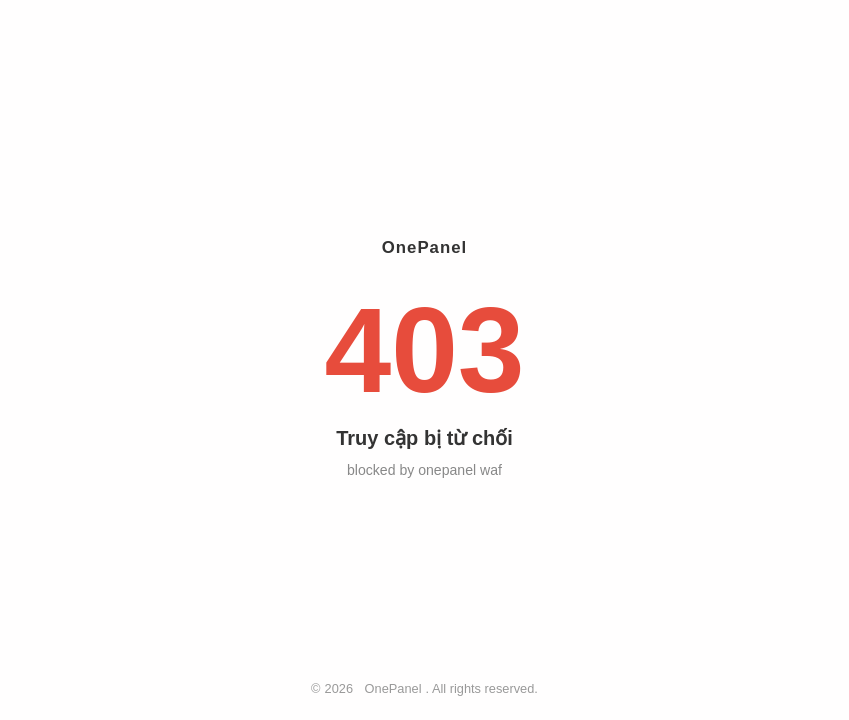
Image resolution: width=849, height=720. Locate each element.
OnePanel (393, 688)
